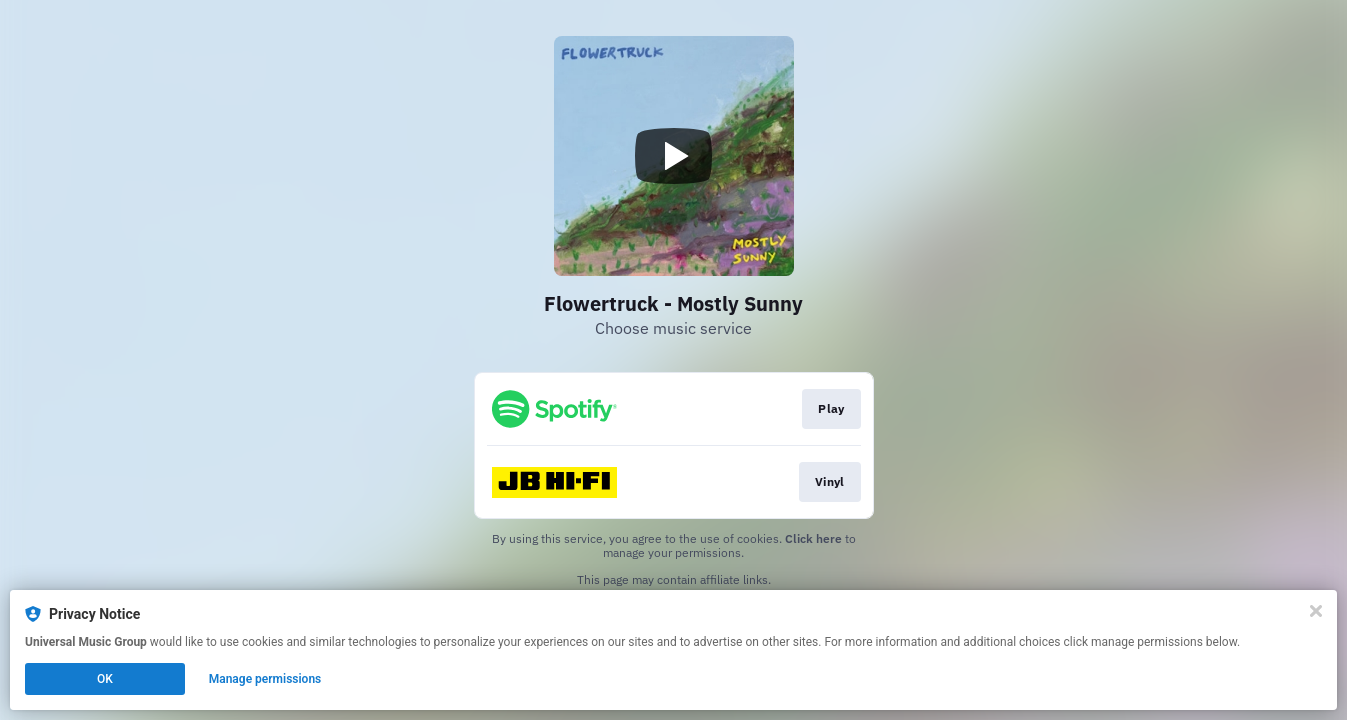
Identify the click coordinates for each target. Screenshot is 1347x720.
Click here (813, 538)
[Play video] (674, 156)
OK (105, 679)
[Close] (1316, 611)
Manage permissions (265, 679)
